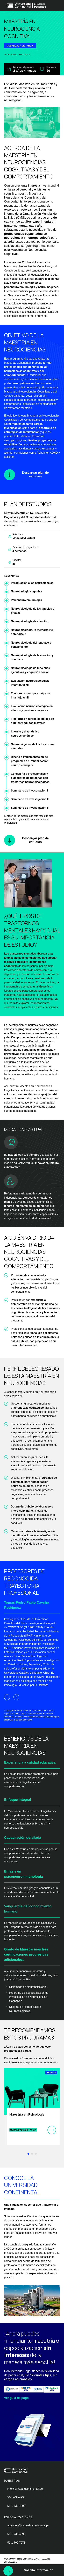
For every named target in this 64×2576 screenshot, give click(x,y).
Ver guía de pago (16, 2398)
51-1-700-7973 (16, 2542)
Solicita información (38, 2570)
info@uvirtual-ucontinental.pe (25, 2488)
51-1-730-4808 (16, 2505)
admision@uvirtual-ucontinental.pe (28, 2525)
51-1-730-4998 (16, 2497)
